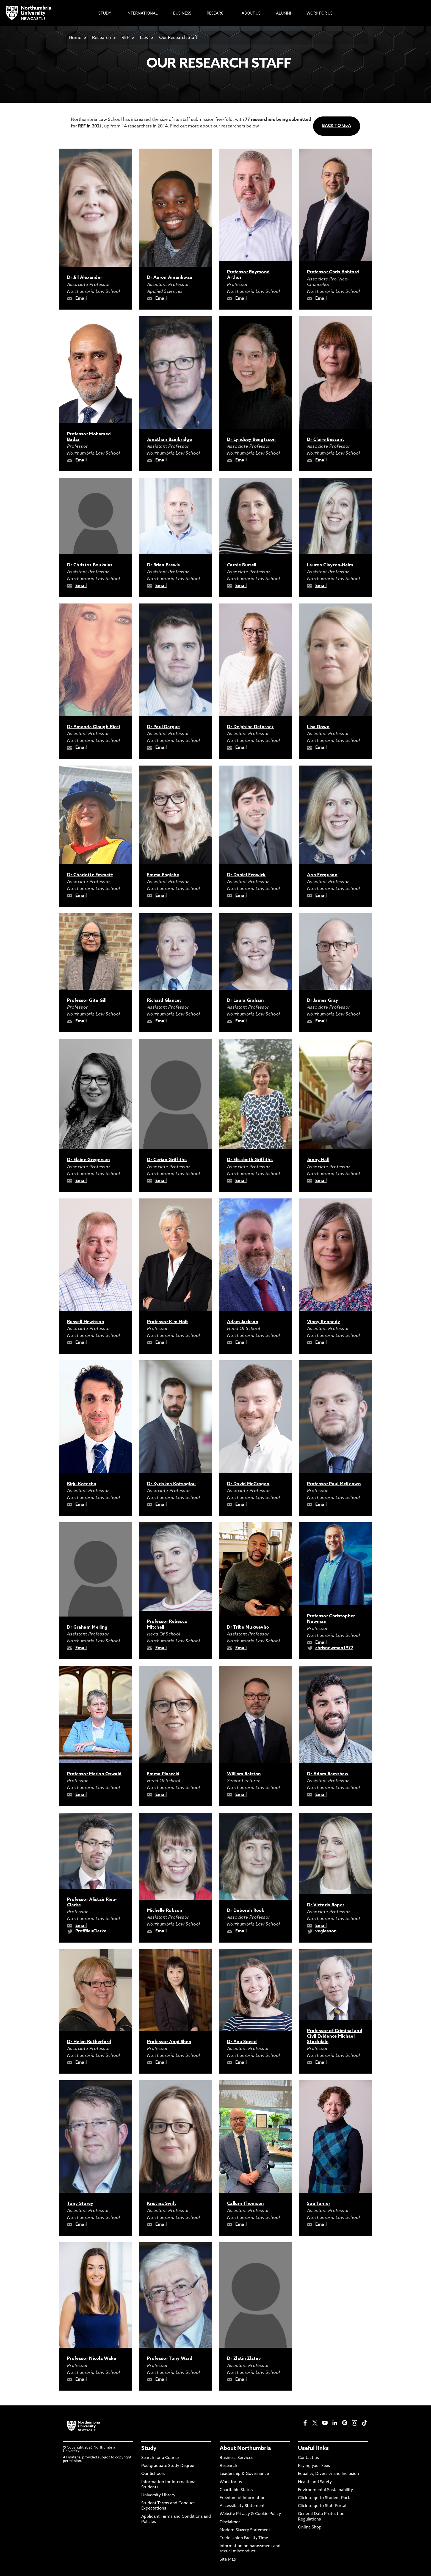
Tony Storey (80, 2204)
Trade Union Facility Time (244, 2538)
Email (81, 298)
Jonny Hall (318, 1160)
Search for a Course (160, 2458)
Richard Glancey (164, 1000)
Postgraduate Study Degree (167, 2466)
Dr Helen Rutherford (89, 2042)
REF (125, 38)
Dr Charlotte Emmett (90, 875)
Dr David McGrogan (248, 1484)
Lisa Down (318, 727)
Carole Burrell (241, 565)
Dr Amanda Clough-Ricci (93, 727)
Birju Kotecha (81, 1484)
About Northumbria (245, 2448)
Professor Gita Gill (86, 1000)
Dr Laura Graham (245, 1000)
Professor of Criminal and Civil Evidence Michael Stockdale (334, 2036)
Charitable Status (236, 2490)
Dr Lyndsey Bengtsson (251, 440)
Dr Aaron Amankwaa (169, 278)
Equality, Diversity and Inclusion (328, 2474)
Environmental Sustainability (325, 2490)
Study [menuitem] (104, 14)
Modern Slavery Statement (245, 2530)
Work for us (231, 2482)
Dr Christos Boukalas (89, 565)
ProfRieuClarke (90, 1931)
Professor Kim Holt (167, 1322)
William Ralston (244, 1774)
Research (101, 38)
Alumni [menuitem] (283, 14)
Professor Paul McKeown (334, 1484)
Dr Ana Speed (242, 2042)
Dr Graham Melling (87, 1627)
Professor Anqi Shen (169, 2042)
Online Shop (309, 2527)
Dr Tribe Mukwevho (248, 1627)
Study (148, 2448)
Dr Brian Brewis (163, 565)
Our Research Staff (178, 38)
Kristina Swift (161, 2204)
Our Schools (153, 2474)
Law (144, 38)
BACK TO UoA (336, 126)
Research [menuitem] (216, 14)
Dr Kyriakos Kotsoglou (171, 1484)
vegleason (326, 1931)
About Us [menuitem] (251, 14)
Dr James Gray (322, 1000)
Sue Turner (318, 2204)
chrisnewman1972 (334, 1648)
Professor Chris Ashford (333, 272)
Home (75, 38)
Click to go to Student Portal (325, 2498)
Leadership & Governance (244, 2474)
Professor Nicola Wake (91, 2359)
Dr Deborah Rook (245, 1911)
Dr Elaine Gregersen (88, 1160)
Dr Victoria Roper (325, 1905)
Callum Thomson (245, 2204)
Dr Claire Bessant (325, 440)
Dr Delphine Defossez (250, 727)
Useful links (313, 2448)
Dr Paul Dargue (163, 727)
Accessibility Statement (242, 2506)
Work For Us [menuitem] (319, 14)
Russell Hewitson (85, 1322)
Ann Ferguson (322, 875)
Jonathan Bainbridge (169, 440)
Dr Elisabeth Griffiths (250, 1160)
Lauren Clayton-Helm (330, 565)
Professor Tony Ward (169, 2359)
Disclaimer (230, 2522)
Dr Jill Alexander (84, 278)
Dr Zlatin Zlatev (244, 2359)
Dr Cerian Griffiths (167, 1160)
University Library (158, 2495)
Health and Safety (315, 2482)
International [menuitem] (142, 14)
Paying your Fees (314, 2466)
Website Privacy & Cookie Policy (250, 2514)
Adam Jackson (242, 1322)
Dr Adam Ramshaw (328, 1774)
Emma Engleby (163, 875)
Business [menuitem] (182, 14)
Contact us (308, 2458)
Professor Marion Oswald (94, 1774)
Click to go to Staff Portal (322, 2506)
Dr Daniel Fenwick (246, 875)
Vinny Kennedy (323, 1322)
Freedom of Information (243, 2498)
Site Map (228, 2560)
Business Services (236, 2458)
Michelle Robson (165, 1911)
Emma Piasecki (163, 1774)
